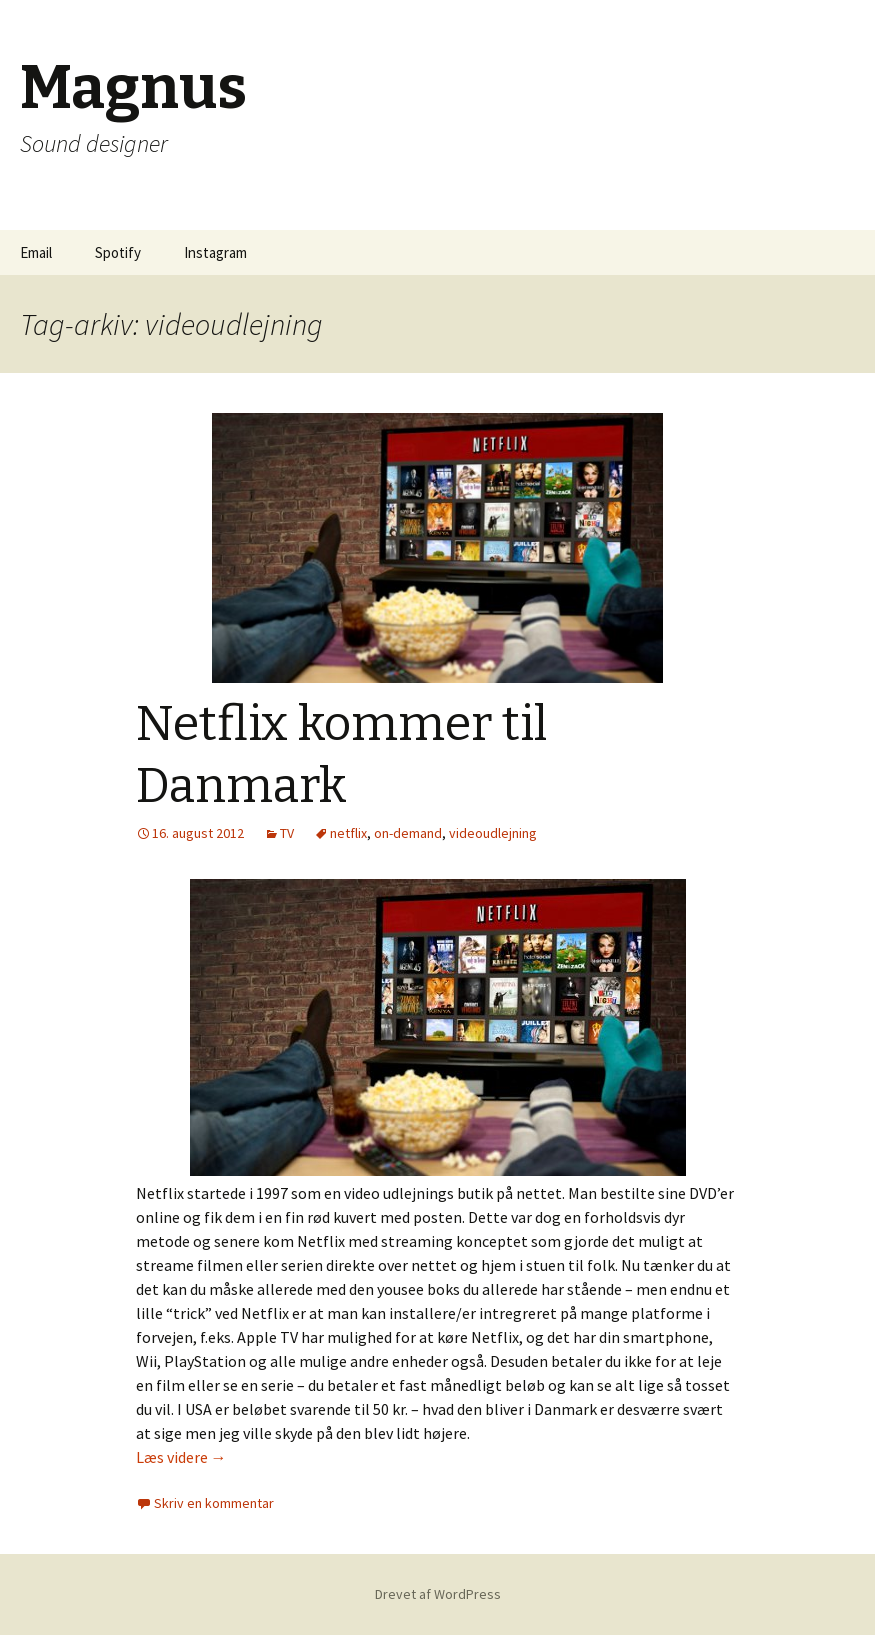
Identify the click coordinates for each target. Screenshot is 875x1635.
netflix (348, 833)
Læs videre (181, 1457)
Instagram (215, 252)
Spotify (118, 252)
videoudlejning (493, 833)
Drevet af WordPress (438, 1594)
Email (36, 252)
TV (287, 833)
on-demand (408, 833)
